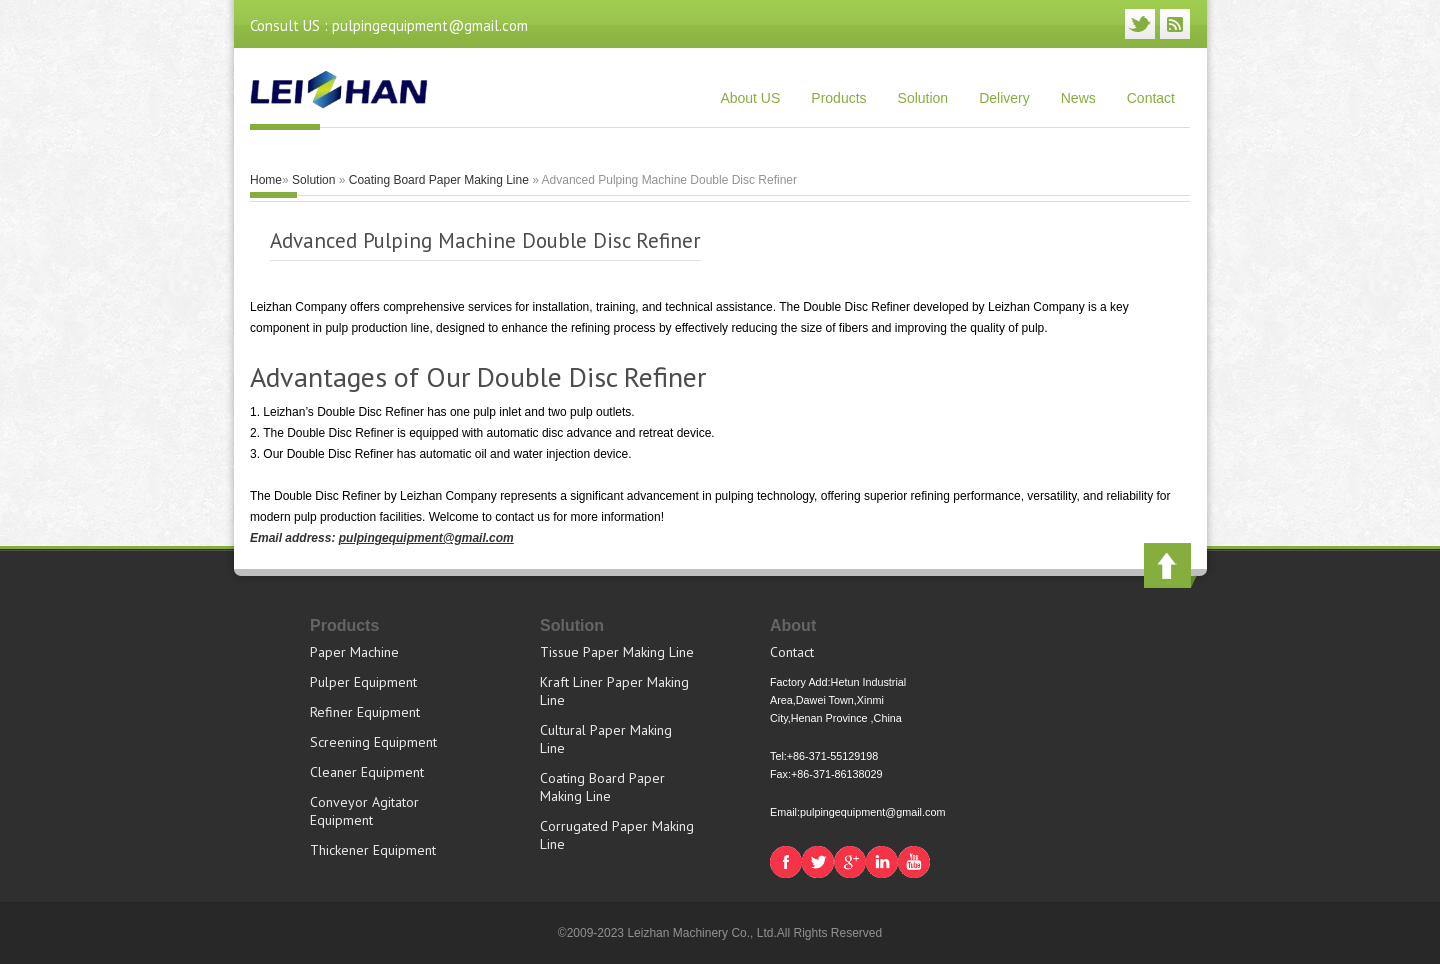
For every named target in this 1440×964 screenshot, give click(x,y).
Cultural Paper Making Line (606, 739)
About (793, 625)
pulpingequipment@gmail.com (426, 538)
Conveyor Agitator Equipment (364, 811)
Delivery (1004, 98)
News (1078, 98)
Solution (923, 98)
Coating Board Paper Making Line (439, 180)
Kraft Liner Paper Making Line (614, 691)
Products (838, 98)
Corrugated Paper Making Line (617, 835)
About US (750, 98)
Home (266, 180)
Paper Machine (354, 652)
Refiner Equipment (365, 712)
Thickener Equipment (373, 850)
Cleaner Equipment (367, 772)
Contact (1151, 98)
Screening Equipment (373, 742)
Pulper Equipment (363, 682)
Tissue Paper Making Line (617, 652)
